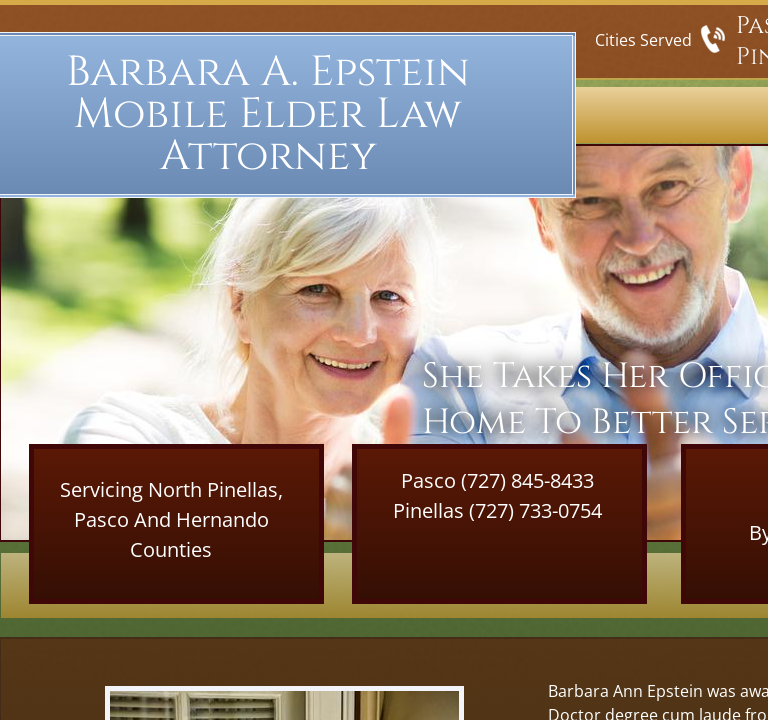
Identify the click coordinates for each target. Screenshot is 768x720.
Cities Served (643, 40)
